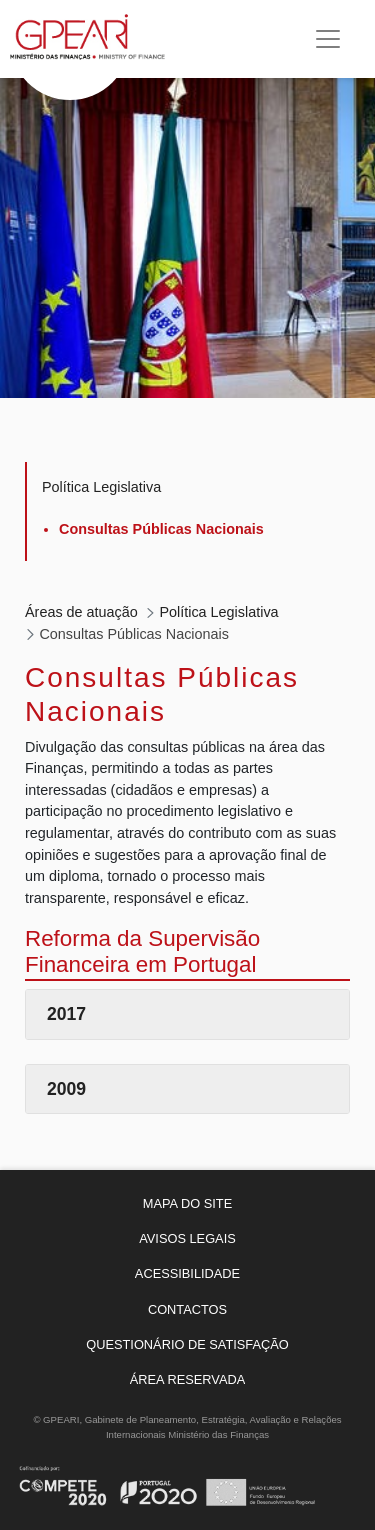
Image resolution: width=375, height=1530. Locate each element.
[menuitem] (187, 1203)
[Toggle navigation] (328, 39)
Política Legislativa (101, 487)
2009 (66, 1089)
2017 (66, 1014)
